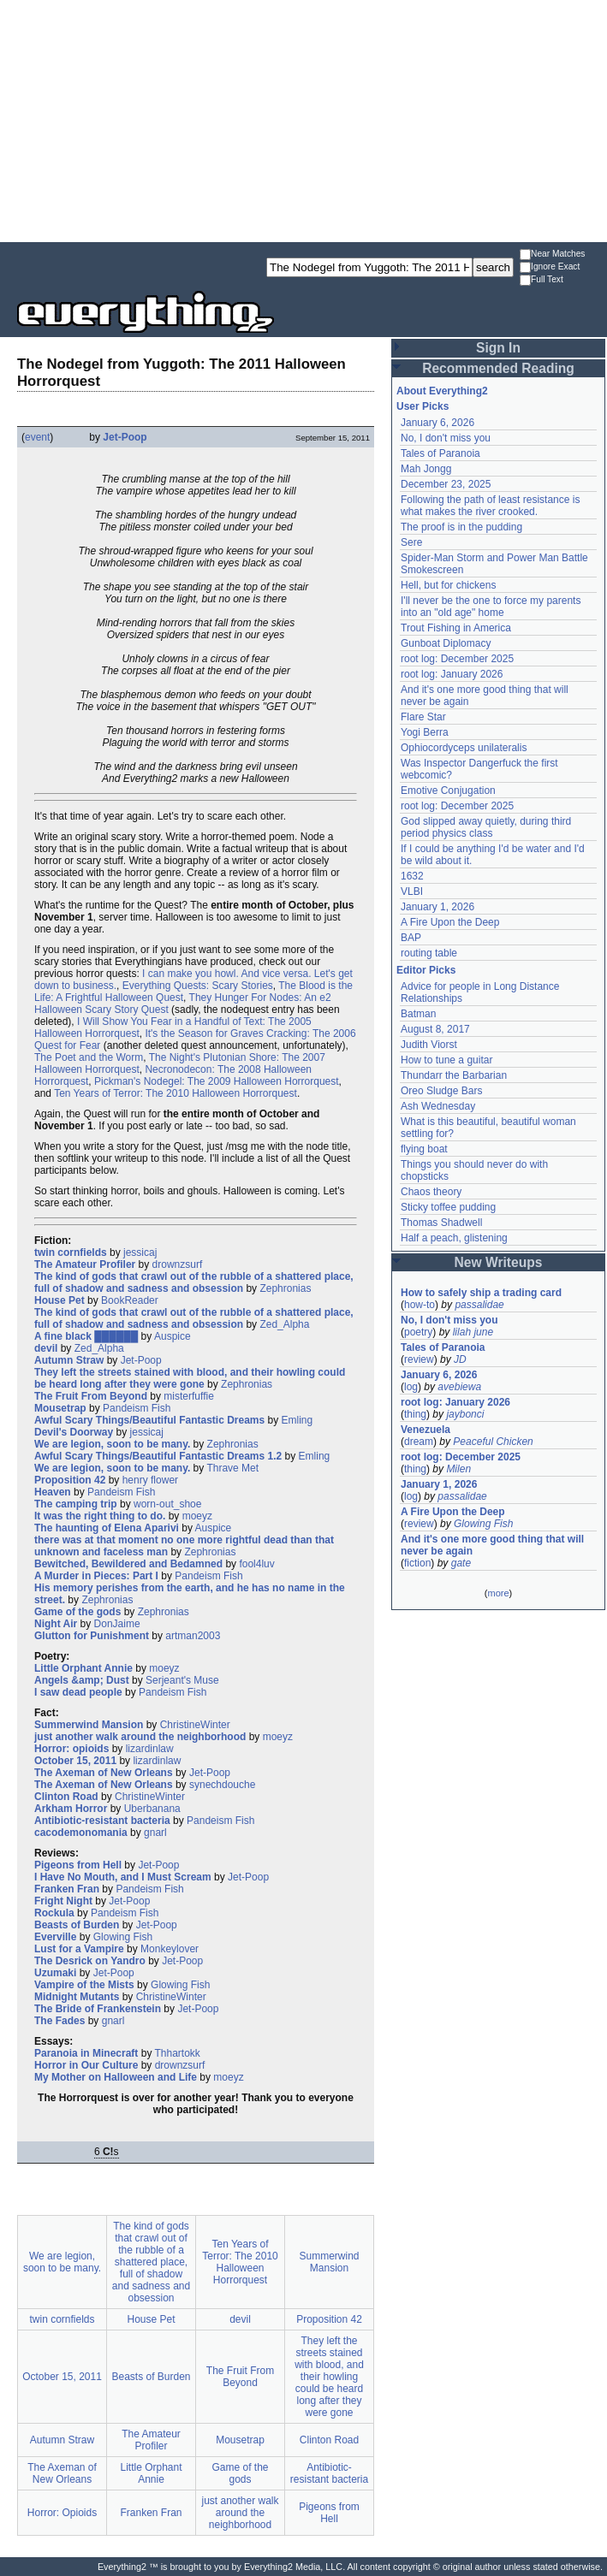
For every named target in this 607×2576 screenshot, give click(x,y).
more (498, 1593)
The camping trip (75, 1504)
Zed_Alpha (284, 1324)
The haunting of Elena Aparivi (106, 1528)
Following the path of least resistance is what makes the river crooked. (490, 506)
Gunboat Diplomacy (446, 643)
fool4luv (256, 1564)
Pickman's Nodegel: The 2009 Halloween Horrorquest (216, 1081)
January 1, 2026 (437, 907)
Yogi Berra (425, 732)
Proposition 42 (69, 1480)
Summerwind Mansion (88, 1725)
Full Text (541, 280)
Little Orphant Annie (83, 1668)
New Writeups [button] (499, 1262)
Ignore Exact (550, 267)
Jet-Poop (124, 437)
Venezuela (425, 1430)
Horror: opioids (71, 1749)
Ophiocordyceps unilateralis (464, 748)
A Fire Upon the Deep (450, 922)
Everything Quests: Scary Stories (197, 986)
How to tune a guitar (446, 1060)
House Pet (59, 1300)
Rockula (54, 1913)
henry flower (150, 1480)
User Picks (422, 406)
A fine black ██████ (86, 1336)
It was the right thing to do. (99, 1516)
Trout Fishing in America (456, 628)
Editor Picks (425, 970)
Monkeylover (169, 1949)
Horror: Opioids (62, 2513)
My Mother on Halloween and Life (115, 2077)
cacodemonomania (81, 1833)
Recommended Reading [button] (498, 368)
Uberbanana (152, 1809)
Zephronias (285, 1288)
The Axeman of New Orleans (103, 1773)
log (411, 1387)
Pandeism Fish (136, 1408)
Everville (55, 1937)
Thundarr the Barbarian (454, 1075)
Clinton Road (66, 1797)
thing (415, 1414)
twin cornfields (70, 1252)
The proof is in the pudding (461, 527)
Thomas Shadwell (441, 1223)
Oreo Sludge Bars (441, 1091)
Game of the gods (77, 1612)
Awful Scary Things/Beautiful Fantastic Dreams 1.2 (158, 1456)
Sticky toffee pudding (448, 1207)
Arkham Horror (70, 1809)
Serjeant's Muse (182, 1680)
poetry (418, 1332)
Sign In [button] (498, 348)
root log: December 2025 (457, 659)
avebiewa (459, 1387)
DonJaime (117, 1624)
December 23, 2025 (446, 484)
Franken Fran (66, 1889)
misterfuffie (188, 1396)
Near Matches (552, 254)
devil (45, 1348)
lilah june (473, 1332)
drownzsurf (177, 1264)
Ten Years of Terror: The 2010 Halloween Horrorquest (175, 1093)
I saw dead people (78, 1692)
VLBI (412, 891)
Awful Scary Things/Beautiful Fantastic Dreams (149, 1420)
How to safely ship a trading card (481, 1293)
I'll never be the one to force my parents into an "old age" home (490, 607)
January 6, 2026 (437, 423)
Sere (411, 542)
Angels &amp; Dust (81, 1680)
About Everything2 (442, 391)
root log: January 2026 (452, 674)
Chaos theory (431, 1192)
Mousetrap (60, 1408)
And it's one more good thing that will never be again (492, 1545)
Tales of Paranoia (440, 453)
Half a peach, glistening (454, 1238)
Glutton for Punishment (91, 1636)
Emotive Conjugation (448, 790)
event (37, 437)
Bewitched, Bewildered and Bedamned (128, 1564)
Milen (458, 1469)
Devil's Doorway (73, 1432)
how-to (419, 1305)
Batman (418, 1014)
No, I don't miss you (446, 438)
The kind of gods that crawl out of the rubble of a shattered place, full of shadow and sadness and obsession (194, 1282)
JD (460, 1359)
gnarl (155, 1833)
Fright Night (63, 1901)
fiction (417, 1563)
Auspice (172, 1336)
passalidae (479, 1305)
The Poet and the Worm (88, 1057)
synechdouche (222, 1785)
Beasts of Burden (76, 1925)
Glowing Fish (122, 1937)
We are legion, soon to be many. (112, 1444)
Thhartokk (177, 2053)
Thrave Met (232, 1468)
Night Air (55, 1624)
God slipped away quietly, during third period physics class (486, 827)
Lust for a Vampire (79, 1949)
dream (418, 1442)
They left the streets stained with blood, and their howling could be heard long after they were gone (189, 1378)
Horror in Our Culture (86, 2065)
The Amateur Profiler (84, 1264)
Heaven (52, 1492)
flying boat (424, 1149)
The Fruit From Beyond (90, 1396)
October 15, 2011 (75, 1761)
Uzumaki (55, 1973)
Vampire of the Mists (84, 1985)
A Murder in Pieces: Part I (96, 1576)
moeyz (197, 1516)
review (419, 1359)
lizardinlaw (150, 1749)
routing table (429, 953)
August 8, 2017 (435, 1029)
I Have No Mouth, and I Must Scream (122, 1877)
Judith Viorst (429, 1045)
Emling (297, 1420)
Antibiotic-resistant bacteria (102, 1821)
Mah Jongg (426, 469)
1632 (412, 876)
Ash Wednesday (438, 1106)
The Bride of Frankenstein (97, 2009)
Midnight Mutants (76, 1997)
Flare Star (423, 717)
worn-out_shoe (167, 1504)
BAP (411, 938)
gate (461, 1563)
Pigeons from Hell (78, 1865)
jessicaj (140, 1252)
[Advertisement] (303, 120)
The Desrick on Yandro (90, 1961)
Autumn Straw (69, 1360)
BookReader (129, 1300)
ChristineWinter (195, 1725)
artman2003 (192, 1636)
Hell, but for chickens (448, 585)
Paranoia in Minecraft (86, 2053)
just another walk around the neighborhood (140, 1737)
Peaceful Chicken (493, 1442)
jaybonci (465, 1414)
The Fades (59, 2021)
